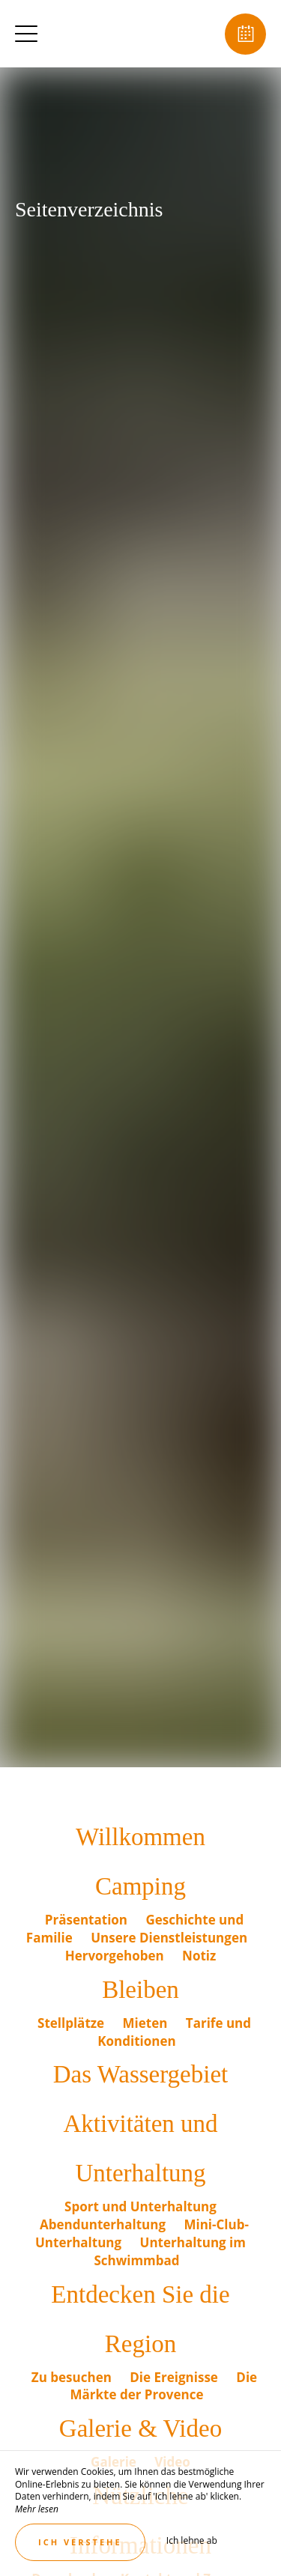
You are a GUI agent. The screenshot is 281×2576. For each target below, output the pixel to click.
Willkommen (140, 1836)
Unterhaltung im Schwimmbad (170, 2251)
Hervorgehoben (116, 1955)
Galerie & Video (140, 2428)
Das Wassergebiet (140, 2074)
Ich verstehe (80, 2542)
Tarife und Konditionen (174, 2032)
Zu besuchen (73, 2377)
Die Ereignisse (175, 2377)
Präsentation (88, 1919)
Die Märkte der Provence (164, 2386)
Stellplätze (72, 2023)
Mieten (147, 2023)
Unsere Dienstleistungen (169, 1937)
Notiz (199, 1955)
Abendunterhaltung (104, 2224)
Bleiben (140, 1989)
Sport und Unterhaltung (140, 2206)
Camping (140, 1886)
